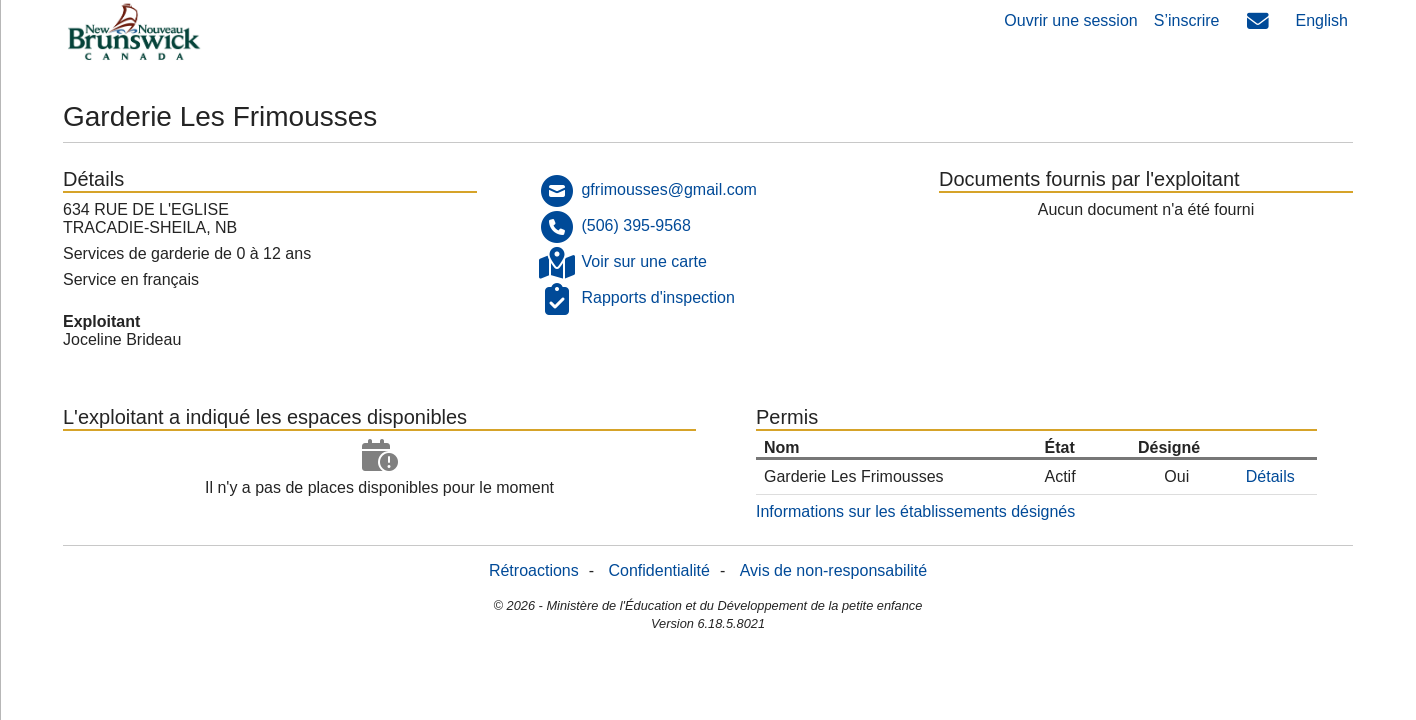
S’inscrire (1187, 20)
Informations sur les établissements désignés (915, 511)
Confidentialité (659, 570)
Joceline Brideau (122, 339)
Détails (1270, 476)
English (1322, 20)
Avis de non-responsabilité (833, 570)
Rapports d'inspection (657, 297)
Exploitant (101, 321)
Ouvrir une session (1070, 20)
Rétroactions (534, 570)
